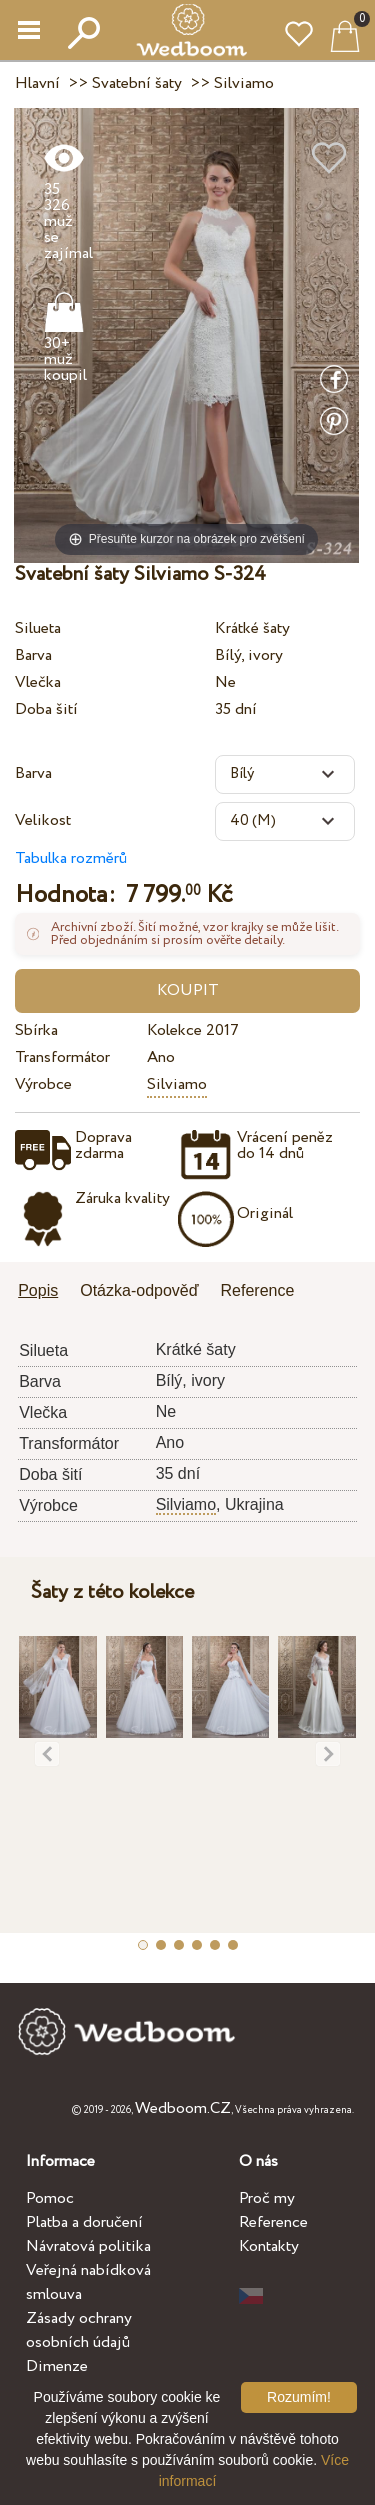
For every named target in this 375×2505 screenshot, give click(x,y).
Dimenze (57, 2366)
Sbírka (36, 1030)
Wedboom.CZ (183, 2108)
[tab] (45, 1292)
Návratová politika (88, 2246)
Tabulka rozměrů (71, 858)
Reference (273, 2222)
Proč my (267, 2198)
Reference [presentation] (258, 1290)
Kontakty (269, 2246)
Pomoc (50, 2198)
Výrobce (43, 1084)
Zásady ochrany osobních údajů (79, 2330)
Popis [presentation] (38, 1290)
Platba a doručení (84, 2222)
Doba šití (46, 709)
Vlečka (38, 682)
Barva (33, 655)
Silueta (38, 628)
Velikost (43, 820)
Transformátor (62, 1057)
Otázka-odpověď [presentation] (139, 1290)
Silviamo (177, 1084)
